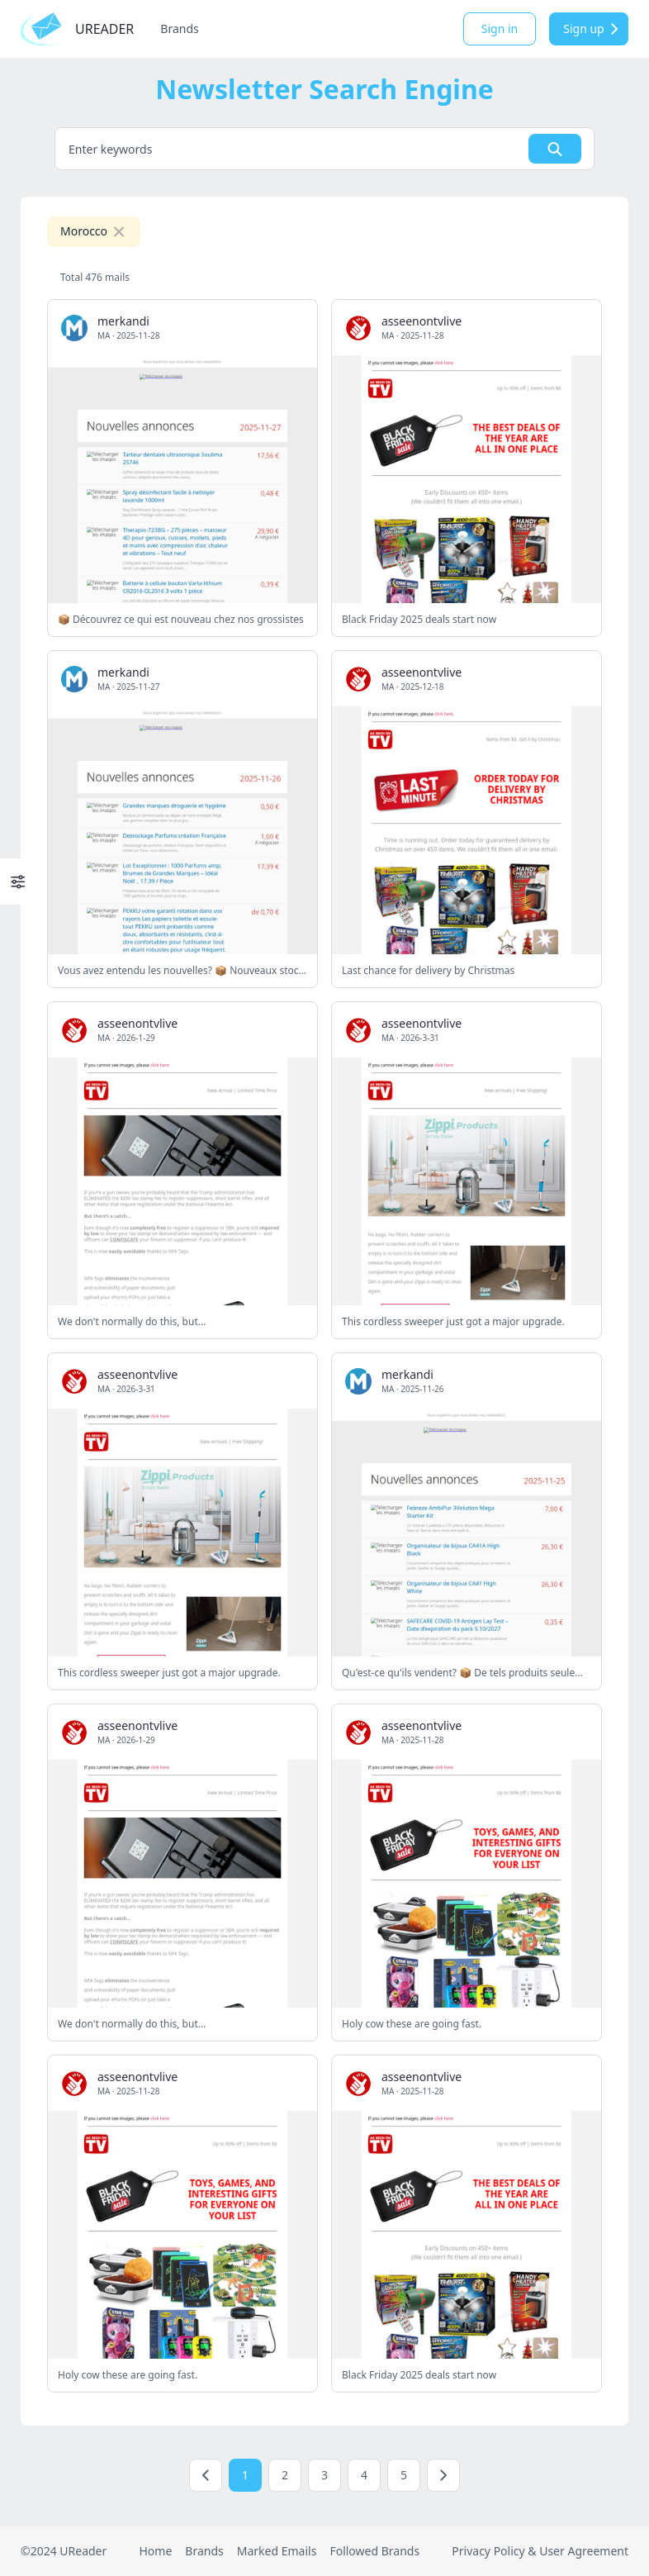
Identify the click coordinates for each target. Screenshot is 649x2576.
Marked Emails (277, 2551)
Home (155, 2551)
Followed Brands (374, 2551)
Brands (179, 28)
